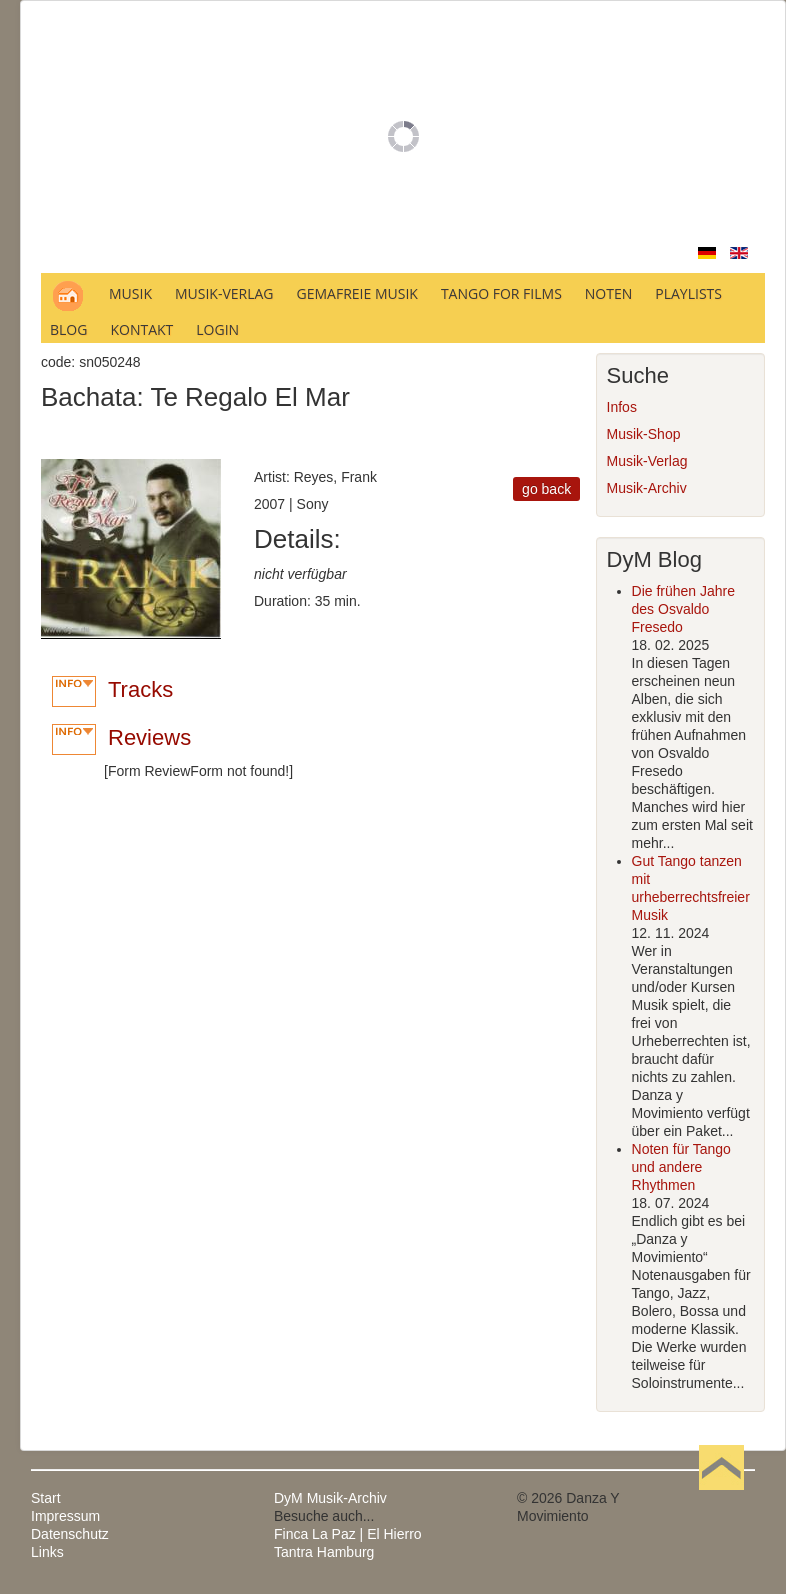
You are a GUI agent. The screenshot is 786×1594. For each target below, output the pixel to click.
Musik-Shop (644, 434)
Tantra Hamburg (324, 1552)
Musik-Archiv (647, 488)
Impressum (65, 1516)
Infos (622, 407)
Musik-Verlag (647, 461)
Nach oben (721, 1498)
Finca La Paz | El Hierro (348, 1534)
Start (46, 1498)
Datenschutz (70, 1534)
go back (546, 489)
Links (47, 1552)
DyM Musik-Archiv (330, 1498)
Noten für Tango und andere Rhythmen (681, 1167)
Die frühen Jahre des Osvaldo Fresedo (684, 609)
